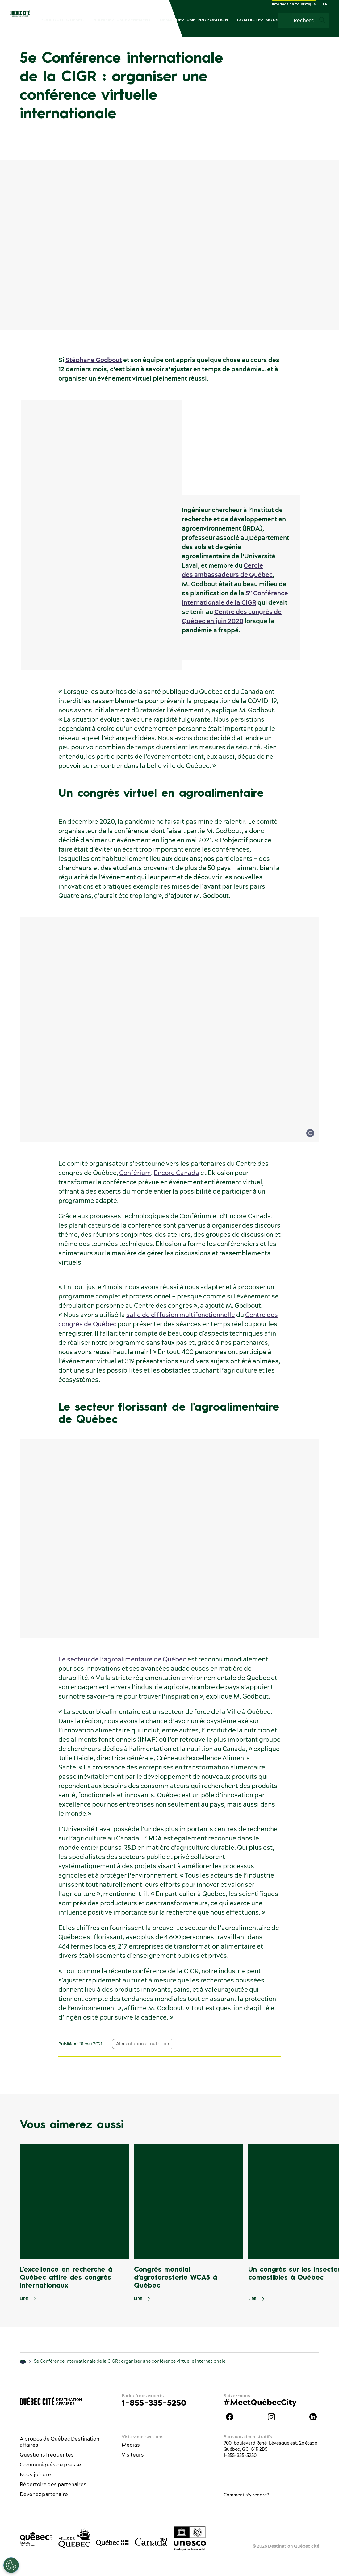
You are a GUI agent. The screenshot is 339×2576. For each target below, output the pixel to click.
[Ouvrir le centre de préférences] (11, 2565)
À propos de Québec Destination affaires (59, 2442)
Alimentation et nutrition (142, 2043)
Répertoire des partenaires (53, 2484)
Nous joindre (35, 2474)
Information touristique (294, 4)
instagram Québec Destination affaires (271, 2417)
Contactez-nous (257, 20)
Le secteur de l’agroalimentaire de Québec (122, 1659)
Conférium (135, 1173)
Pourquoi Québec (62, 20)
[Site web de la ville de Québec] (74, 2538)
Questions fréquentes (47, 2455)
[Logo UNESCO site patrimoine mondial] (190, 2538)
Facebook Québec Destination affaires (230, 2417)
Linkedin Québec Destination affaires (313, 2417)
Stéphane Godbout (93, 360)
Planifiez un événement (121, 20)
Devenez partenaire (44, 2494)
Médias (131, 2445)
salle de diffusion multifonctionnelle (180, 1315)
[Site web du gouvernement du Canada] (151, 2542)
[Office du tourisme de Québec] (36, 2539)
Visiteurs (133, 2455)
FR (325, 4)
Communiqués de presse (50, 2464)
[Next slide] (322, 2201)
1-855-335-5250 (154, 2403)
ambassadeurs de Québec (233, 574)
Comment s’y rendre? (246, 2495)
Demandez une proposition (194, 20)
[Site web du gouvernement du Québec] (112, 2542)
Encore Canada (176, 1173)
